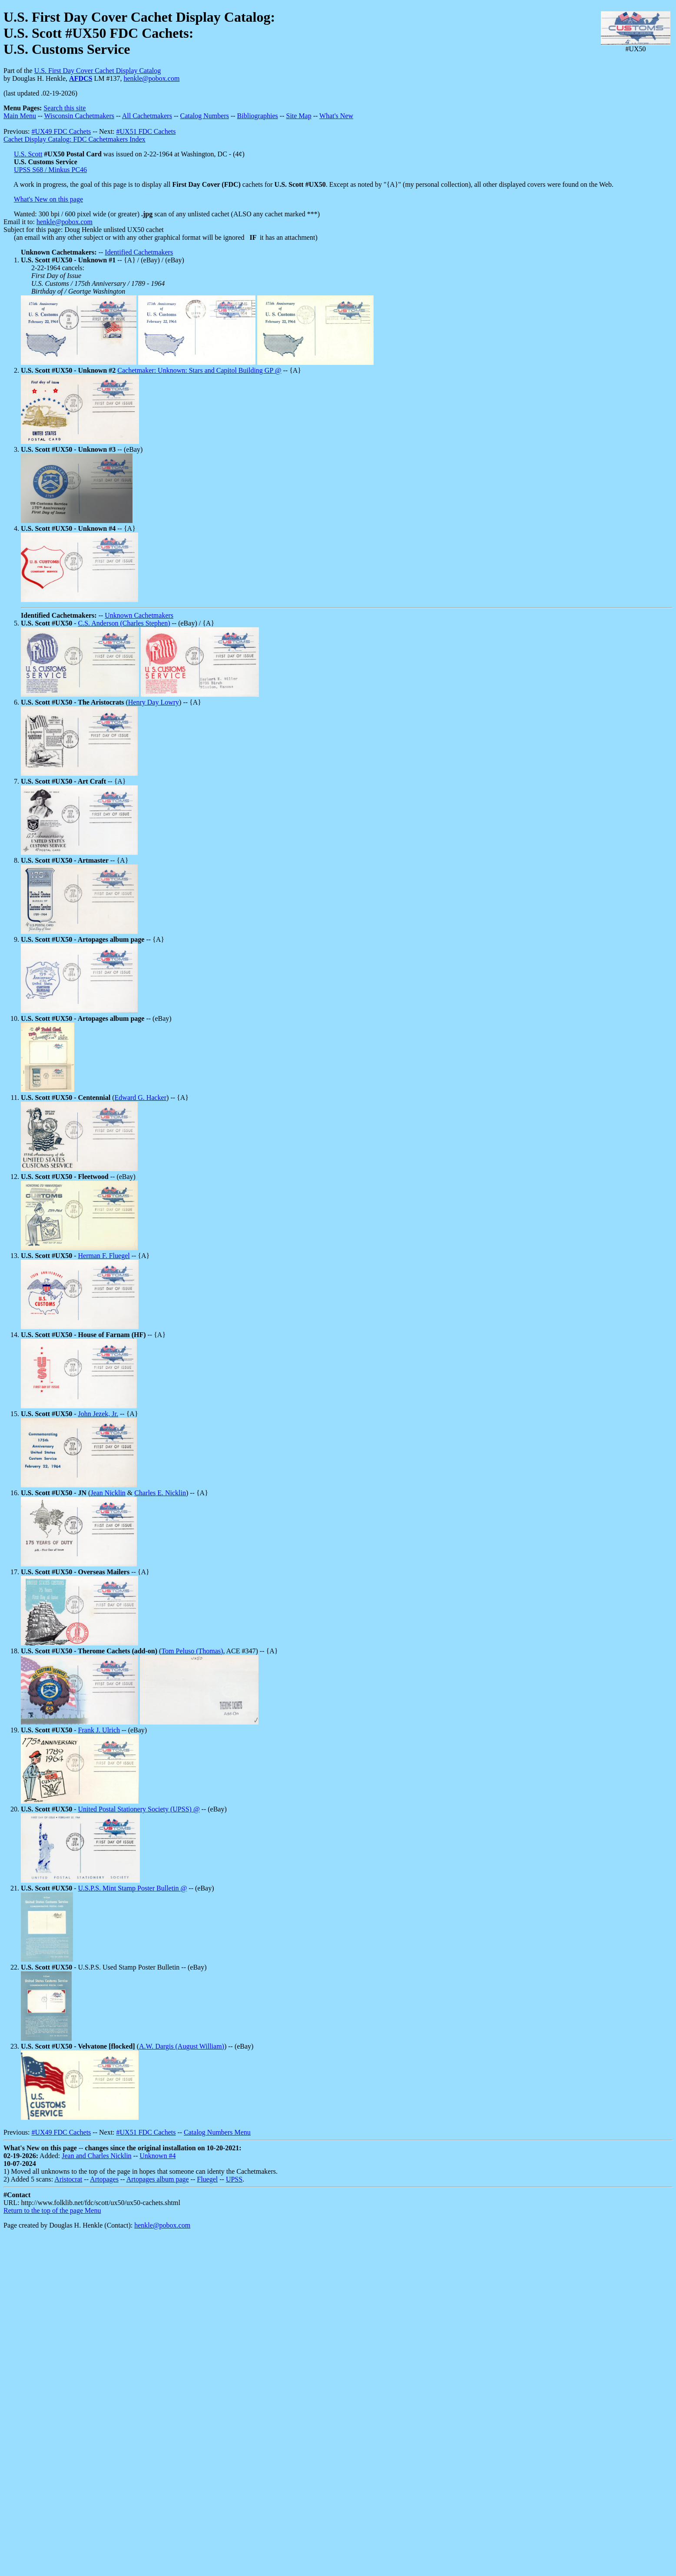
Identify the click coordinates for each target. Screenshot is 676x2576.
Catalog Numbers (204, 115)
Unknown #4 (157, 2155)
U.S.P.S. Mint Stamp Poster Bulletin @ (132, 1888)
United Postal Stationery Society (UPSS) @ (139, 1809)
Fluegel (207, 2179)
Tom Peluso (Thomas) (192, 1651)
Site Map (298, 115)
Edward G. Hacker (141, 1097)
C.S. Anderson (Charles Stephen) (124, 623)
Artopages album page (157, 2179)
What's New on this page (48, 199)
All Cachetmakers (147, 115)
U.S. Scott (28, 154)
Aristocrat (68, 2179)
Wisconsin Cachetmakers (79, 115)
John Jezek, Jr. (98, 1413)
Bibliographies (257, 115)
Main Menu (19, 115)
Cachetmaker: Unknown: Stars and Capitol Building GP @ (199, 370)
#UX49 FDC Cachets (61, 131)
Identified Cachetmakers (139, 252)
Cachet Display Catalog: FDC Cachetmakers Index (74, 139)
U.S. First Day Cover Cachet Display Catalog (97, 70)
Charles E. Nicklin (160, 1493)
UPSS (234, 2179)
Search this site (64, 108)
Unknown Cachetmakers (139, 615)
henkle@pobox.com (151, 78)
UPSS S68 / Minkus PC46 (50, 169)
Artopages (104, 2179)
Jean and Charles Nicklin (96, 2155)
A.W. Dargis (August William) (181, 2046)
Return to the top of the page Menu (52, 2210)
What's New (336, 115)
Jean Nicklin (107, 1493)
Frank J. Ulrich (99, 1730)
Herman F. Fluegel (104, 1255)
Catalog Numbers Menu (217, 2132)
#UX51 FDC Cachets (146, 131)
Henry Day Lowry (153, 702)
